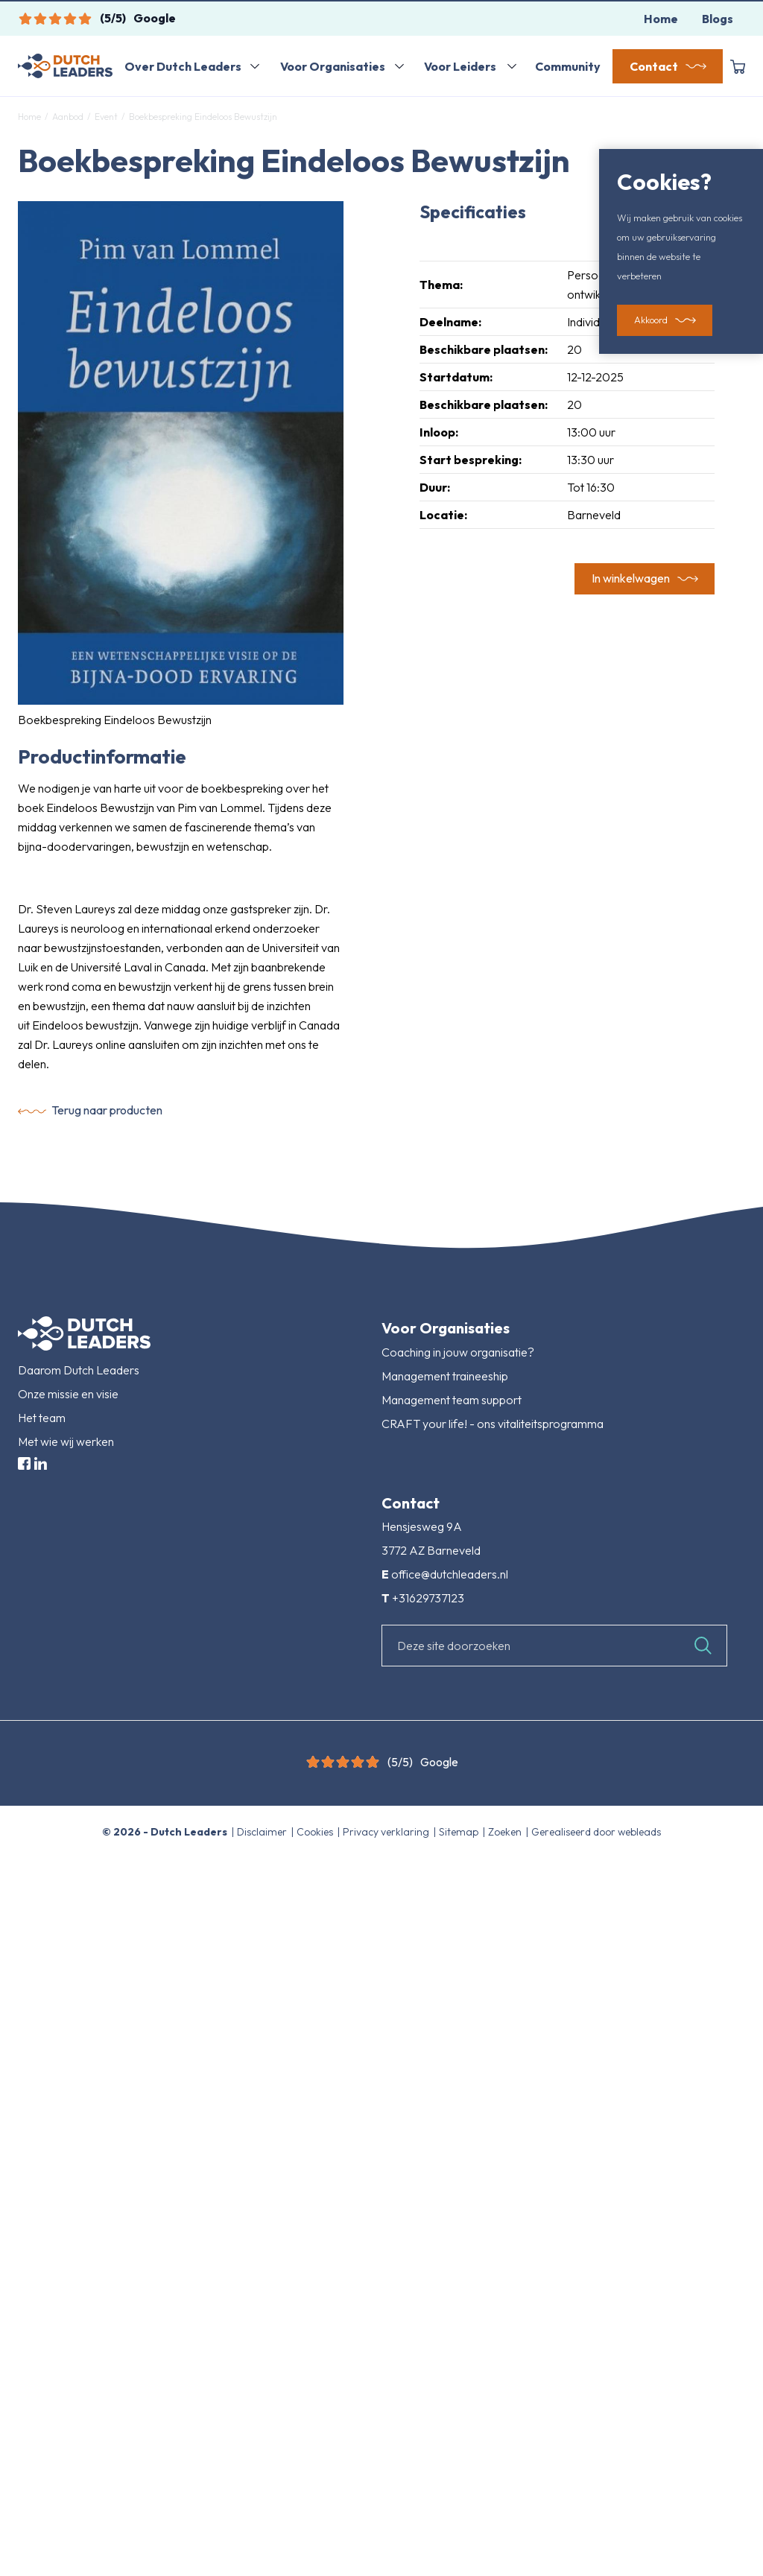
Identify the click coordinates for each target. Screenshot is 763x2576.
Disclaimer (263, 1832)
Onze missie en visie (68, 1393)
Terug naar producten (106, 1110)
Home (661, 18)
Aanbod (68, 116)
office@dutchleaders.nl (449, 1574)
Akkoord (651, 320)
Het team (42, 1417)
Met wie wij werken (66, 1441)
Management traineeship (445, 1375)
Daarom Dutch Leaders (78, 1369)
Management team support (452, 1399)
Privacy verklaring (387, 1832)
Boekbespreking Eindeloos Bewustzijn (202, 116)
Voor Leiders (460, 66)
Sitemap (460, 1832)
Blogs (717, 18)
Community (568, 66)
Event (106, 116)
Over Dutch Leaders (182, 66)
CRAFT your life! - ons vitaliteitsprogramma (493, 1423)
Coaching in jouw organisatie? (458, 1352)
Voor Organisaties (332, 66)
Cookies (316, 1832)
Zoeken (506, 1832)
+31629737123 (428, 1597)
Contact (654, 66)
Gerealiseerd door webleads (596, 1832)
